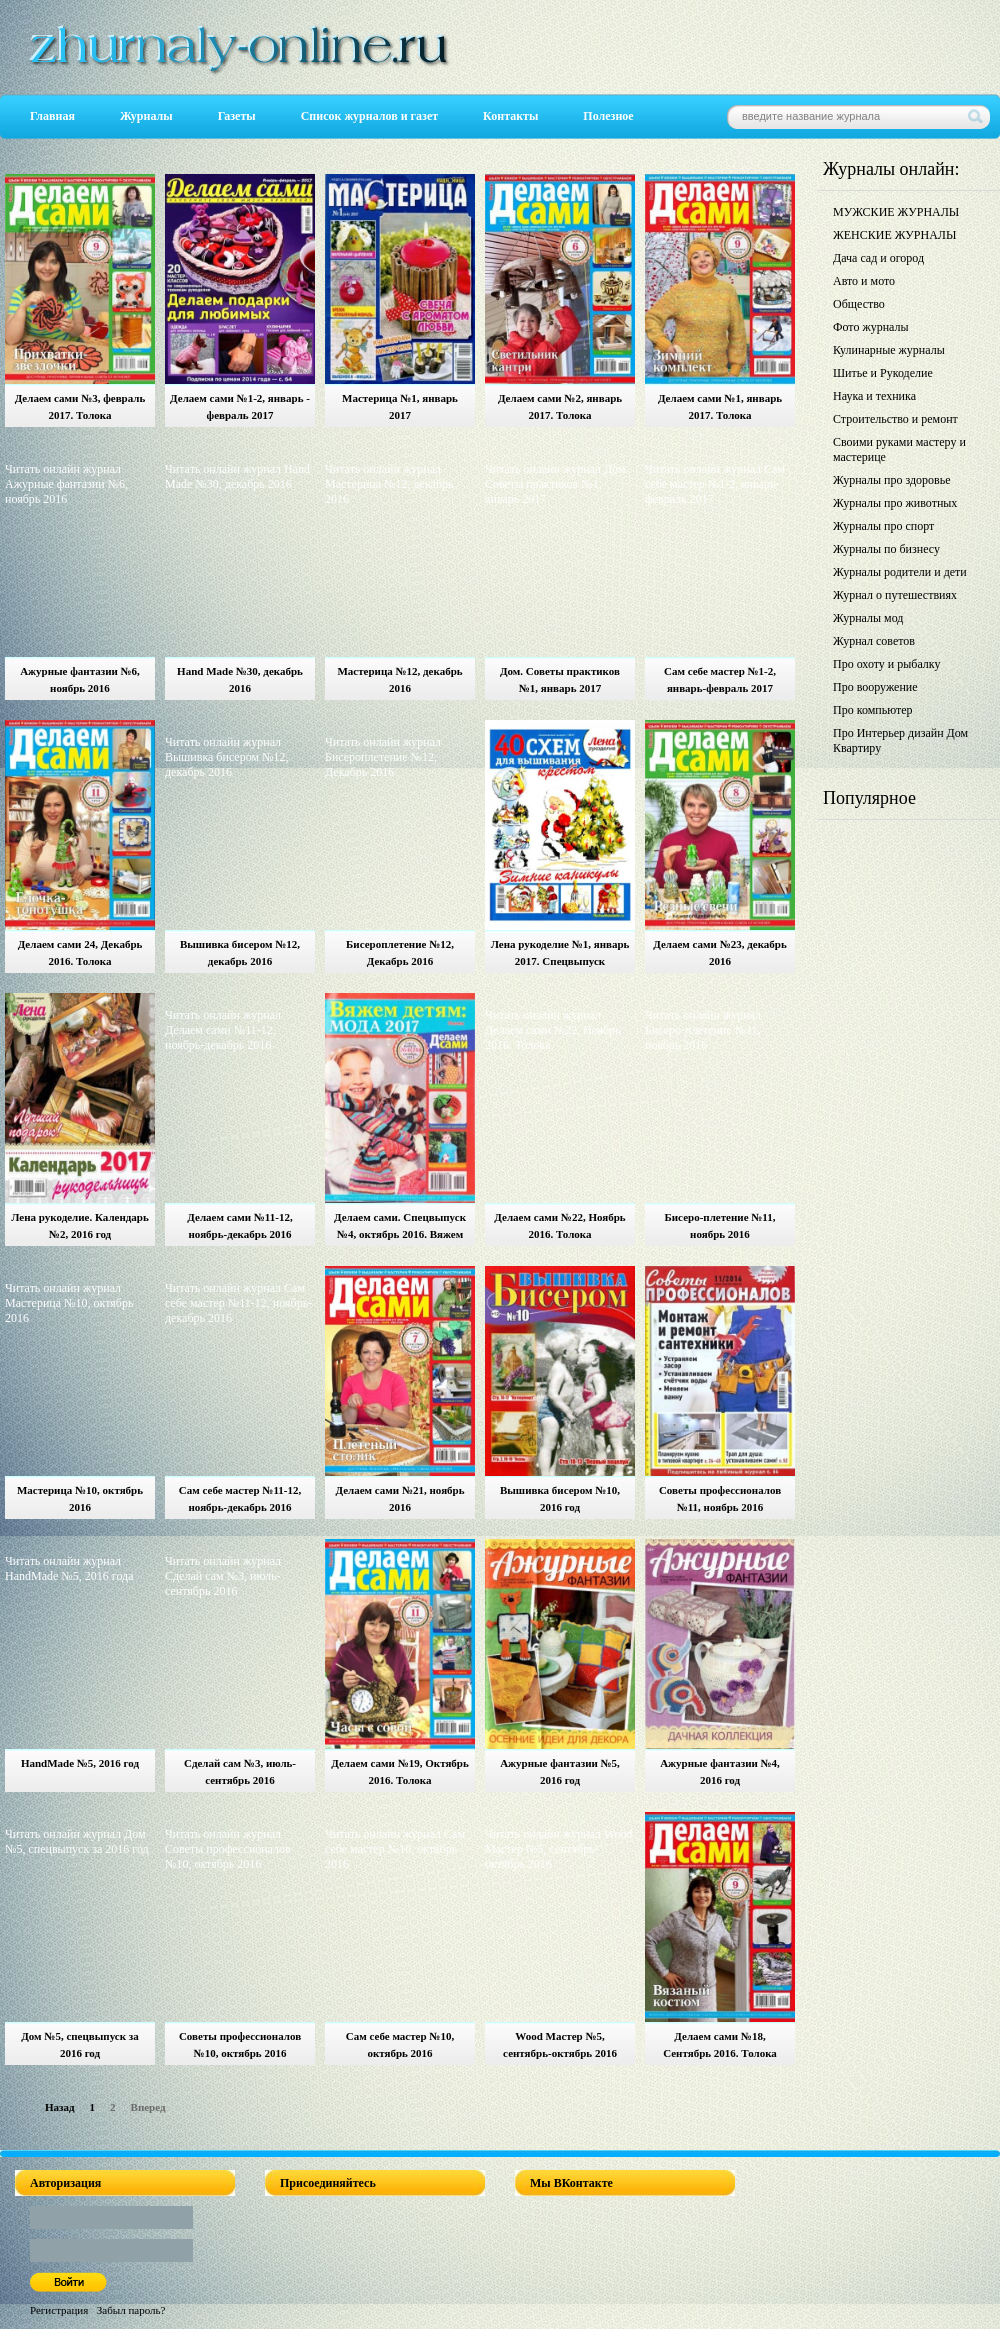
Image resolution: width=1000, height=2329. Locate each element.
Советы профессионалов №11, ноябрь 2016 (720, 1498)
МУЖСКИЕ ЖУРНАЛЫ (896, 212)
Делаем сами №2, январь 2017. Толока (560, 406)
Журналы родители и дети (900, 572)
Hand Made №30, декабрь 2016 (240, 679)
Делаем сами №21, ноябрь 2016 (399, 1498)
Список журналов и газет (369, 116)
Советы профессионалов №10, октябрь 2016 (240, 2044)
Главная (52, 116)
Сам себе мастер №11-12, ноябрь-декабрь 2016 (240, 1498)
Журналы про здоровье (892, 480)
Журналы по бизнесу (886, 549)
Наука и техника (874, 396)
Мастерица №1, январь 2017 (400, 406)
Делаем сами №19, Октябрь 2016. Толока (400, 1771)
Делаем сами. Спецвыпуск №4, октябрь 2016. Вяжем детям (400, 1228)
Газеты (237, 116)
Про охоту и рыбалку (887, 664)
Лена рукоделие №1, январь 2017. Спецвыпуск (560, 952)
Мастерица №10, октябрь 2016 (80, 1498)
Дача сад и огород (878, 258)
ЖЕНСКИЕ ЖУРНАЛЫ (894, 235)
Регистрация (59, 2310)
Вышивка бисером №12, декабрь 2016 (240, 952)
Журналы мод (868, 618)
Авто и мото (864, 281)
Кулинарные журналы (889, 350)
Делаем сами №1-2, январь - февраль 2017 (240, 406)
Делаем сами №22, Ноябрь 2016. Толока (559, 1225)
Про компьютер (873, 710)
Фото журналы (871, 327)
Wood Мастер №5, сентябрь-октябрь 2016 (560, 2044)
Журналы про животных (895, 503)
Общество (859, 304)
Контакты (510, 116)
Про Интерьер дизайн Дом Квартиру (900, 740)
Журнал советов (874, 641)
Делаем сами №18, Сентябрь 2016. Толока (720, 2044)
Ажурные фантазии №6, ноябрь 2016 (80, 679)
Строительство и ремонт (895, 419)
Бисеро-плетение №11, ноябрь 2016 (720, 1225)
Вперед (148, 2107)
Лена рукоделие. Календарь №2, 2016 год (80, 1225)
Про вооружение (875, 687)
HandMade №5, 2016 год (80, 1763)
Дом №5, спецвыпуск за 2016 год (80, 2044)
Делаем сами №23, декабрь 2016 (720, 952)
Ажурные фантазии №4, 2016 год (720, 1771)
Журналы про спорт (883, 526)
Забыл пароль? (131, 2310)
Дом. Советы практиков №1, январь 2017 (560, 679)
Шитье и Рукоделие (883, 373)
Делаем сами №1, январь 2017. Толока (720, 406)
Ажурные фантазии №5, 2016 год (560, 1771)
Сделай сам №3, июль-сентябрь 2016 (240, 1771)
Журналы (146, 116)
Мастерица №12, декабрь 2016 (399, 679)
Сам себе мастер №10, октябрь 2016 (400, 2044)
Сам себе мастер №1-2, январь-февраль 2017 (720, 679)
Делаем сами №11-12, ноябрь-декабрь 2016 (239, 1225)
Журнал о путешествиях (895, 595)
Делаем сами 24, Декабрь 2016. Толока (80, 952)
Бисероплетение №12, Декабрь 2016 (400, 952)
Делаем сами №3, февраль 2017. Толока (80, 406)
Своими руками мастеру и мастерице (899, 449)
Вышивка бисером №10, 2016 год (560, 1498)
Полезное (608, 116)
